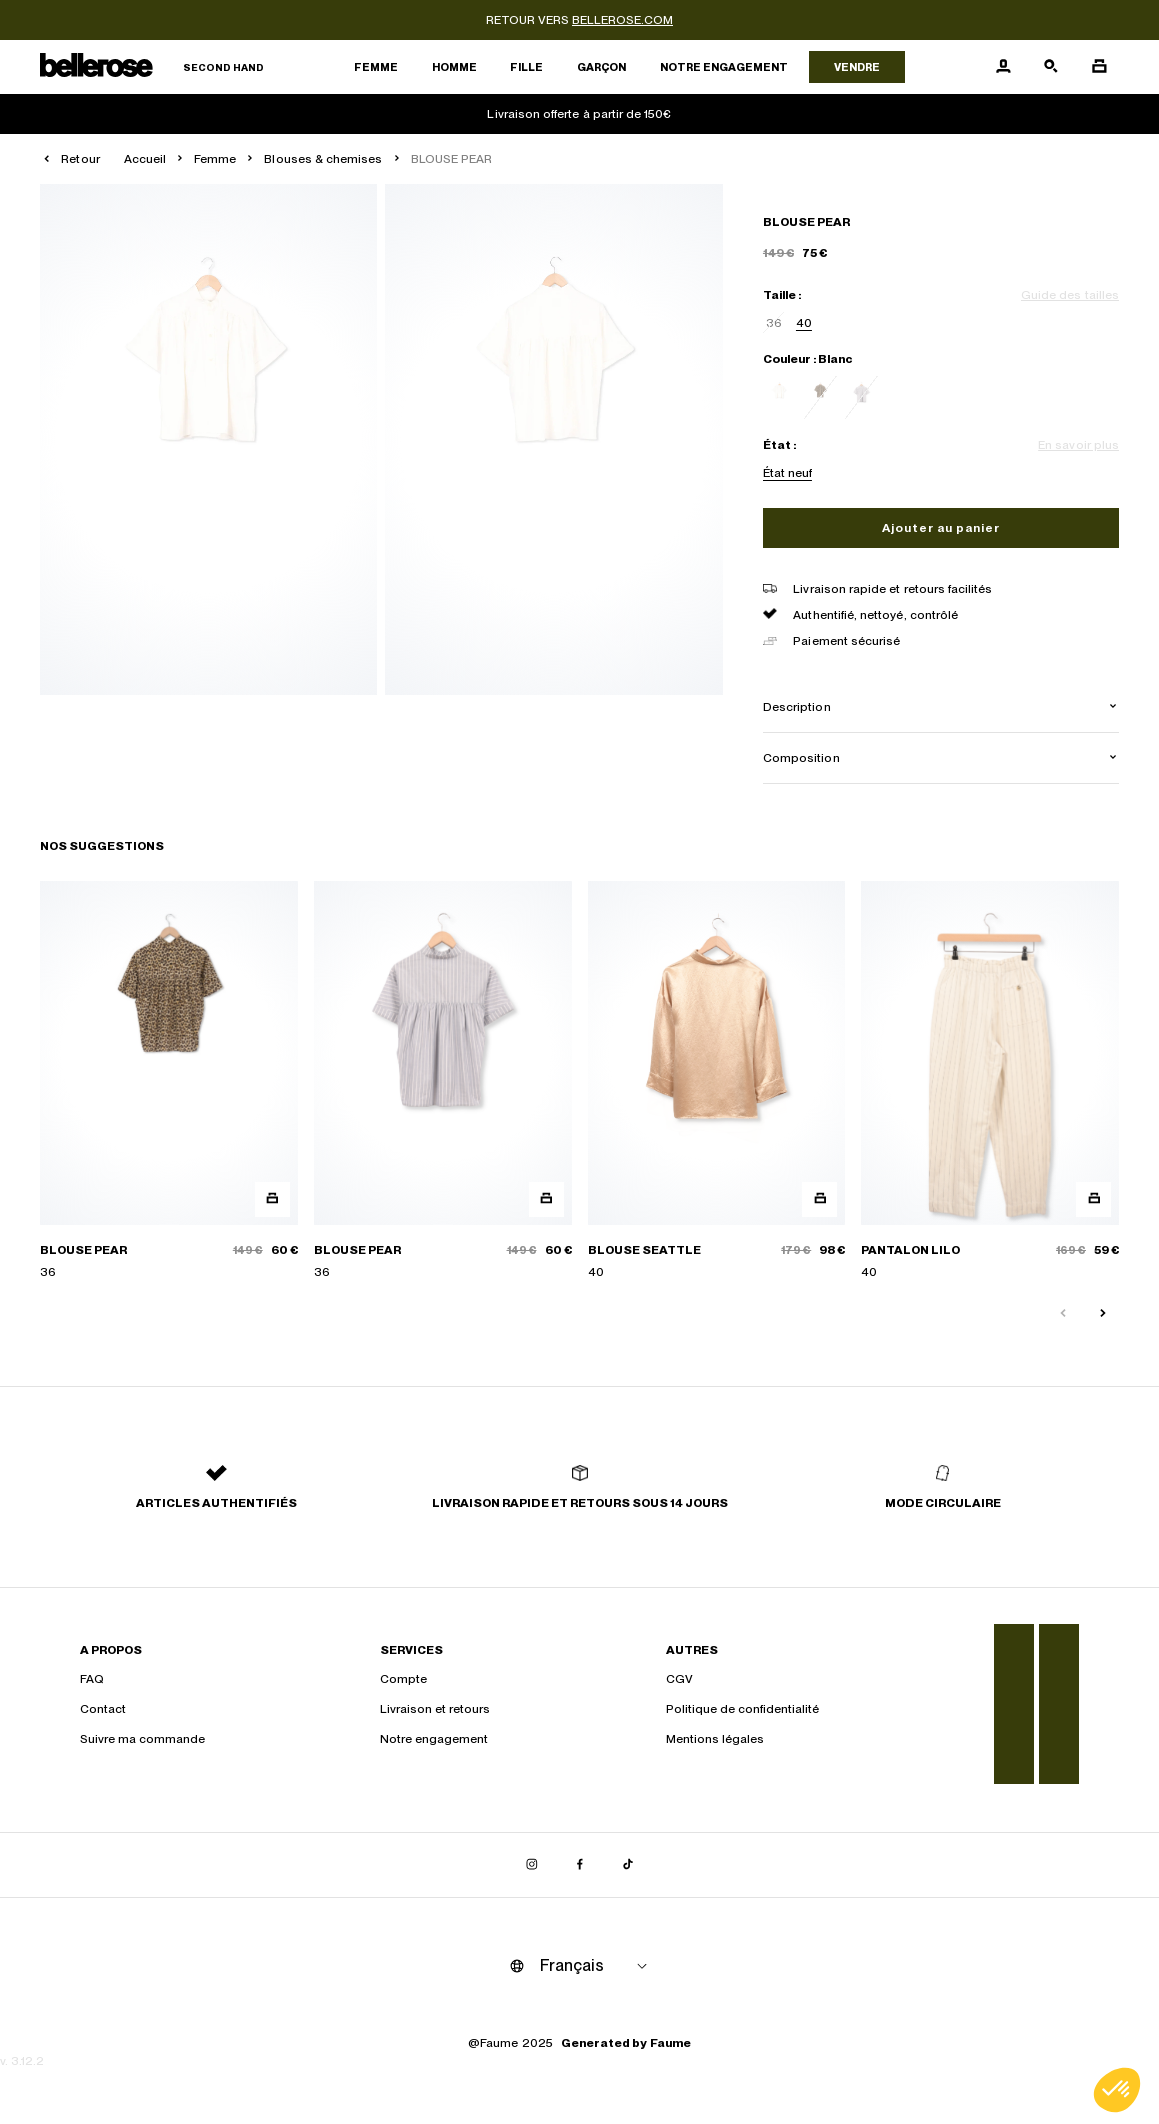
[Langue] (597, 1966)
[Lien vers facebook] (580, 1865)
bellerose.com (622, 20)
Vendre (857, 67)
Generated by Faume (626, 2043)
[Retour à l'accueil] (152, 67)
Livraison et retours (435, 1709)
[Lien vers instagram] (532, 1865)
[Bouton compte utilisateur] (1003, 67)
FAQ (92, 1679)
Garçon (601, 67)
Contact (103, 1709)
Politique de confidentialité (742, 1709)
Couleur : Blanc (807, 359)
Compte (403, 1679)
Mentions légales (715, 1739)
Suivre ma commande (142, 1739)
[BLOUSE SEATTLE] (717, 1081)
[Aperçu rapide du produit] (272, 1199)
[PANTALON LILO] (990, 1081)
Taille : (782, 295)
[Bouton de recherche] (1051, 67)
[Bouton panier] (1099, 67)
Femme (376, 67)
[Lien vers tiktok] (628, 1865)
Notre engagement (724, 67)
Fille (526, 67)
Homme (454, 67)
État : (779, 445)
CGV (679, 1679)
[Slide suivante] (1103, 1314)
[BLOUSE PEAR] (169, 1081)
